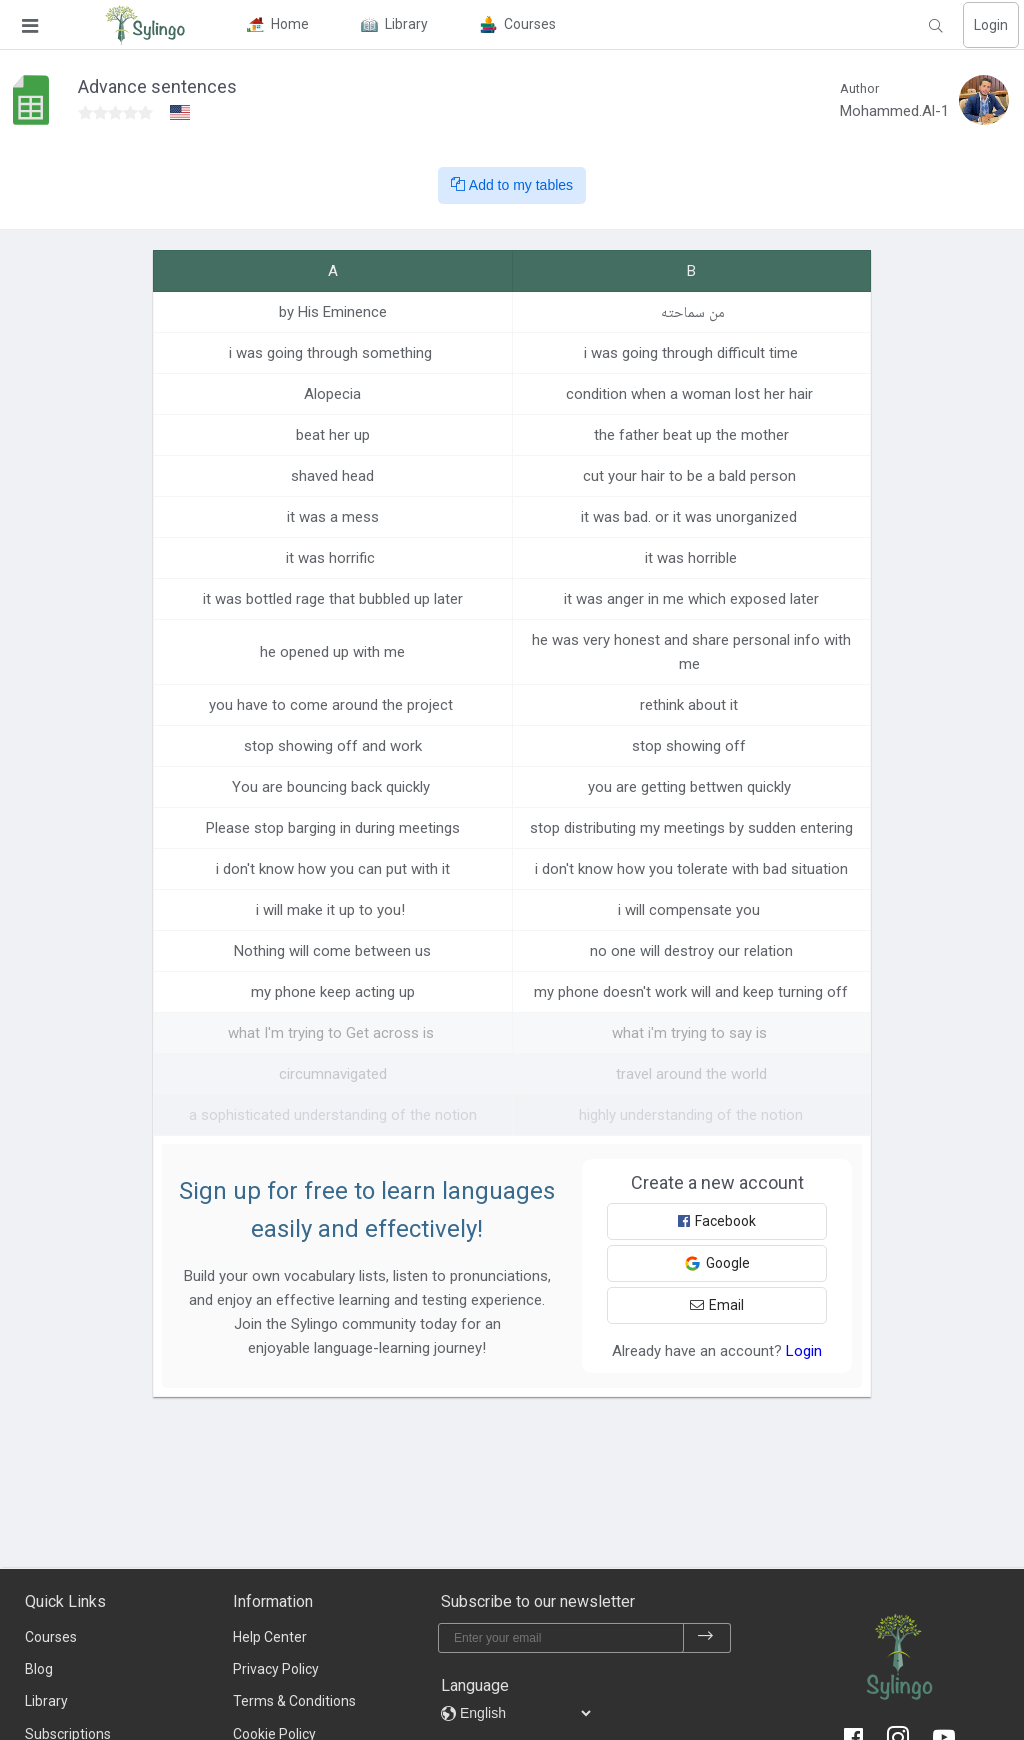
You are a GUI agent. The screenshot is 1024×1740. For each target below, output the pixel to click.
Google (717, 1263)
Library (46, 1701)
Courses (51, 1637)
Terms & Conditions (294, 1701)
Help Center (270, 1637)
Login (991, 25)
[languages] (525, 1713)
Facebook (717, 1221)
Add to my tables (512, 185)
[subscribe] (706, 1638)
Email (717, 1305)
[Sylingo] (145, 25)
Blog (39, 1669)
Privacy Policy (276, 1669)
